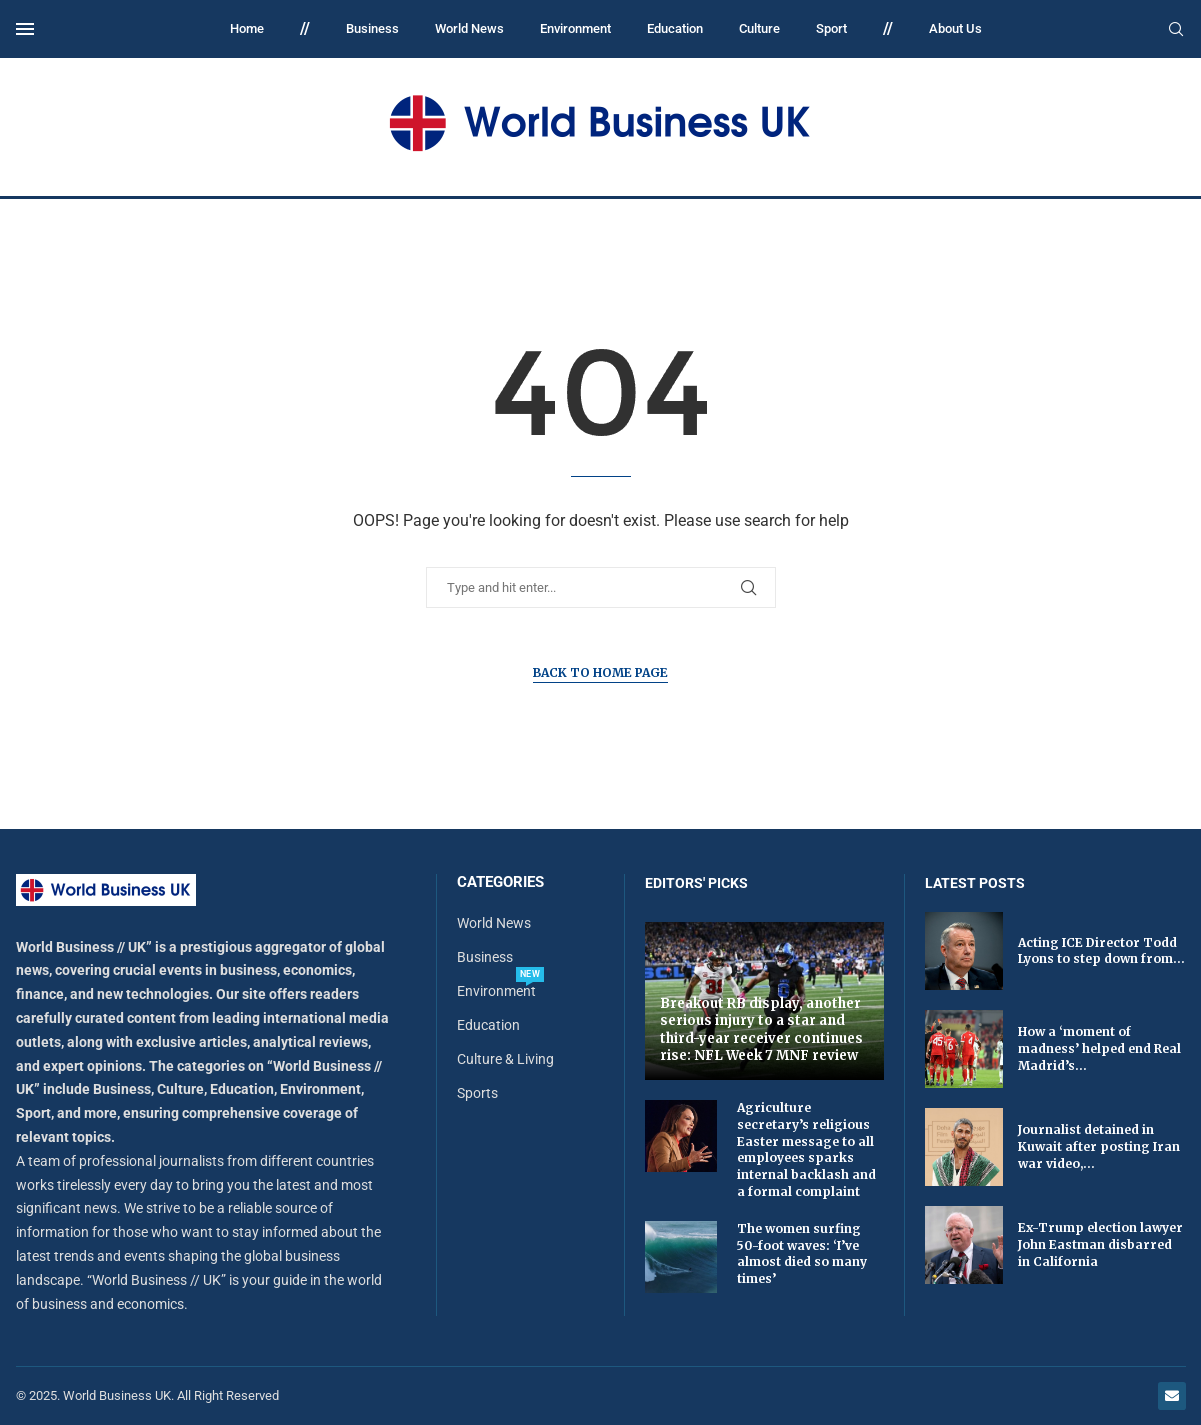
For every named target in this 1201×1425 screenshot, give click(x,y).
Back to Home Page (600, 672)
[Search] (1176, 30)
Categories (500, 882)
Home (247, 28)
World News (469, 28)
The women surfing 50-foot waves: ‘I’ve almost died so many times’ (802, 1253)
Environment (575, 28)
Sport (831, 28)
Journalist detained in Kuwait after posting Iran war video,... (1099, 1146)
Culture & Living (505, 1059)
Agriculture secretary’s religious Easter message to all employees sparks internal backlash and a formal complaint (806, 1149)
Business (372, 28)
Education (675, 28)
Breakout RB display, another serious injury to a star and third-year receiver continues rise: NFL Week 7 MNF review (761, 1030)
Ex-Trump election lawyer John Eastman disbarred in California (1100, 1244)
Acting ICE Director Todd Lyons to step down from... (1101, 951)
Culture (759, 28)
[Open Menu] (25, 29)
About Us (955, 28)
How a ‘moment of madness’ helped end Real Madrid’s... (1099, 1048)
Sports (477, 1093)
